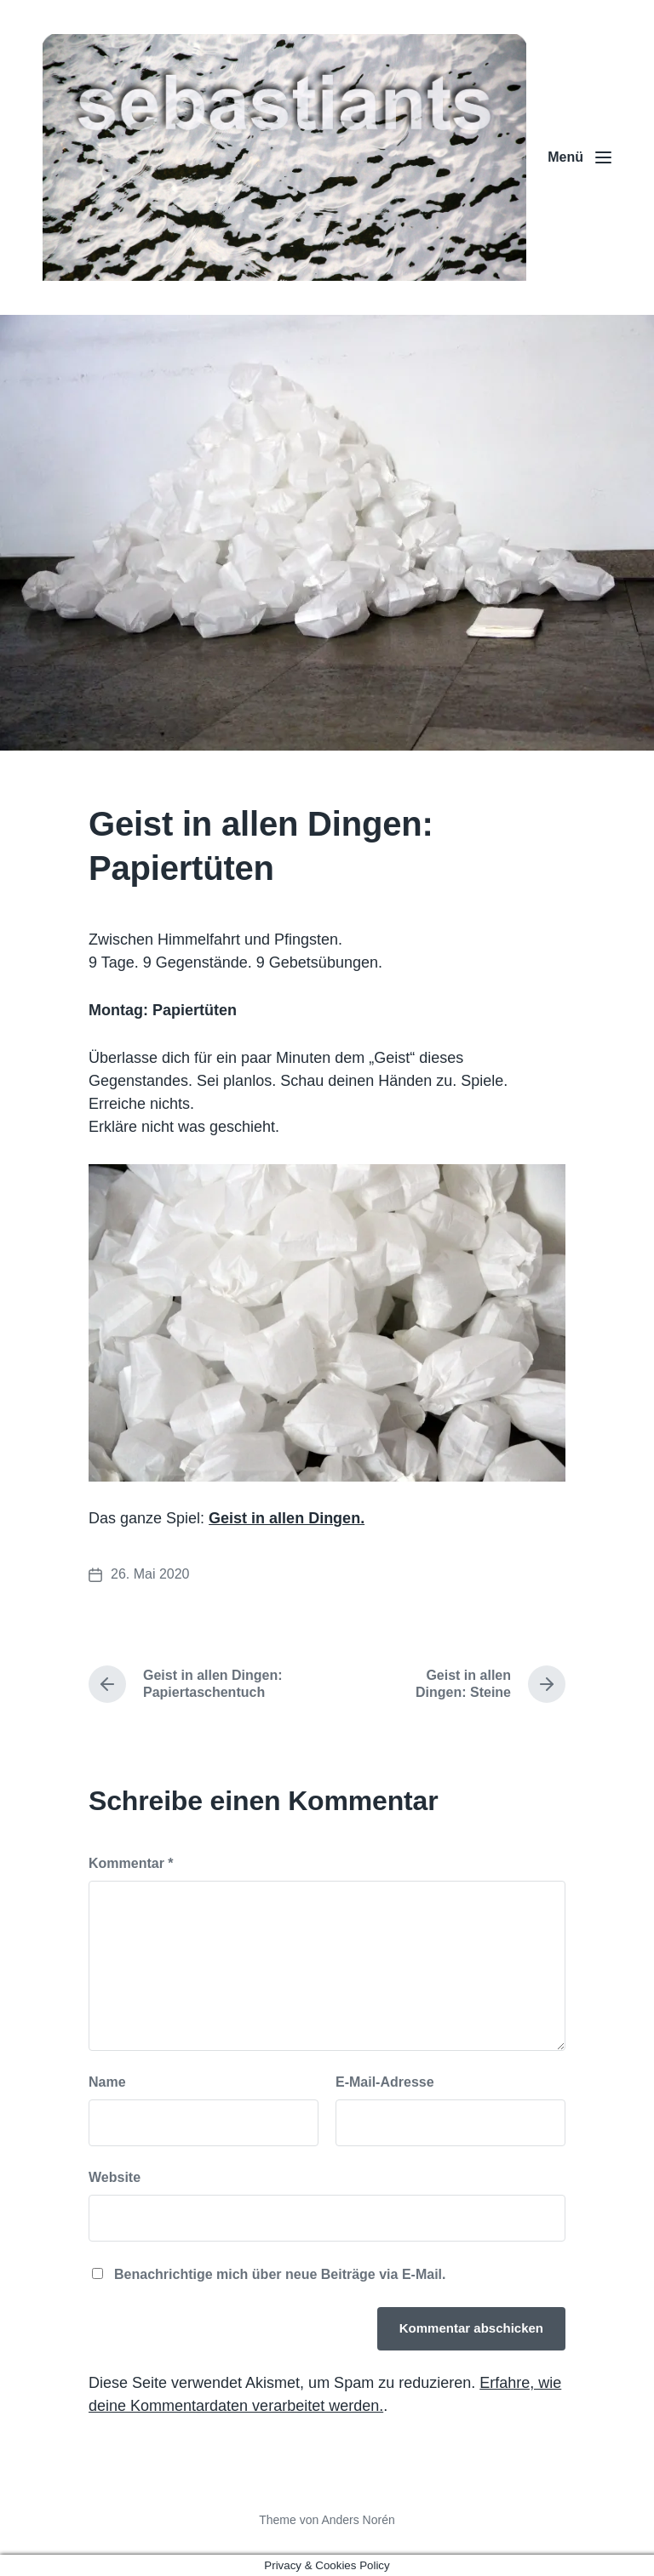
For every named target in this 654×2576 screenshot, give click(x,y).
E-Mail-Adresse (385, 2082)
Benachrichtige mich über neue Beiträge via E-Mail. (279, 2274)
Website (115, 2177)
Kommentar (131, 1863)
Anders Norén (357, 2520)
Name (107, 2082)
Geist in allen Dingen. (286, 1518)
